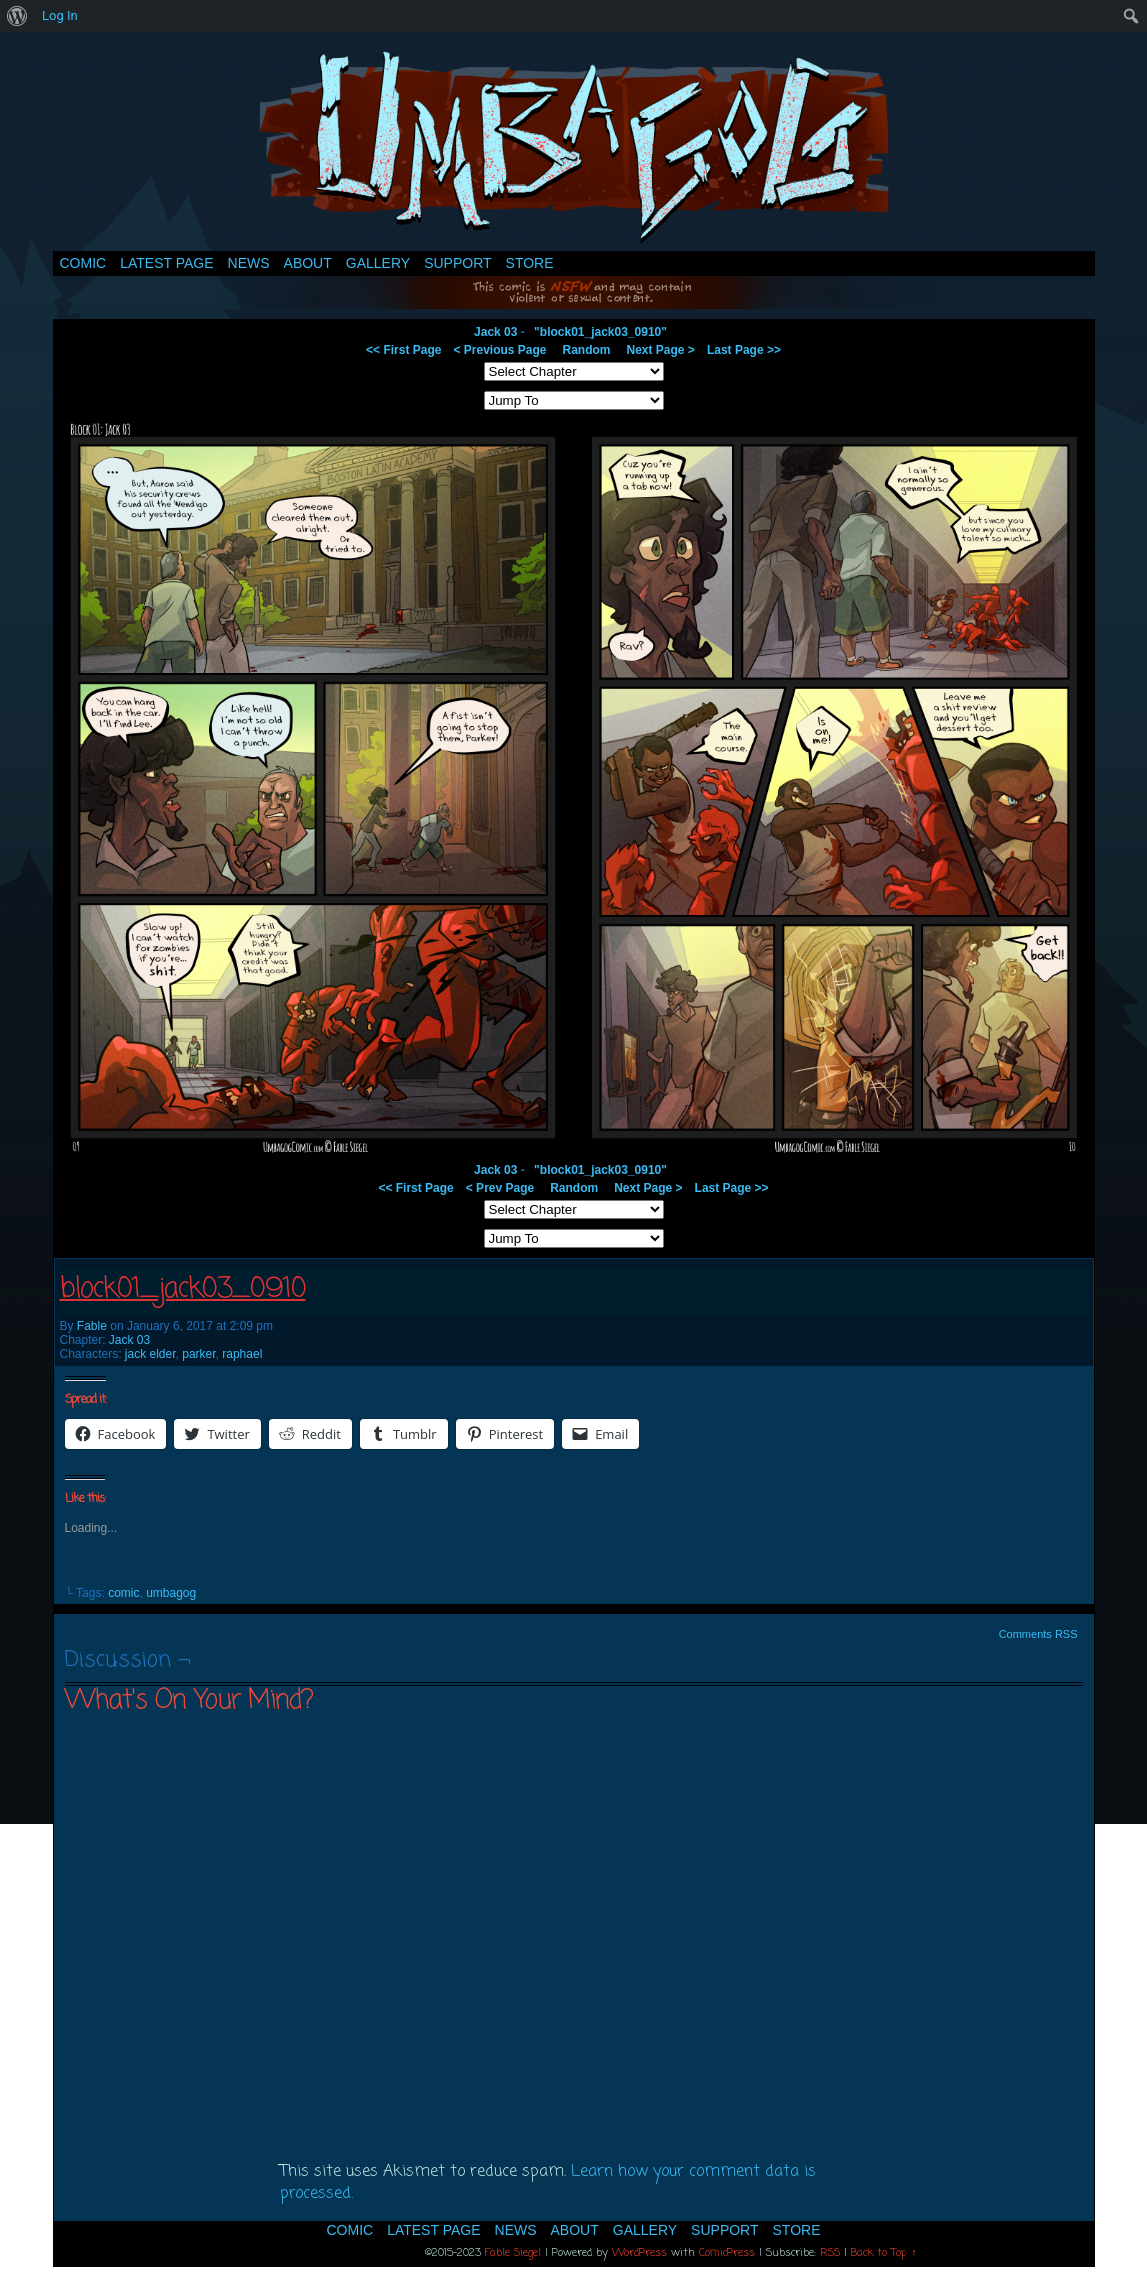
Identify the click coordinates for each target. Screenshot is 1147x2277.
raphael (242, 1354)
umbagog (171, 1593)
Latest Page (166, 263)
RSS (830, 2253)
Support (457, 263)
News (249, 263)
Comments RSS (1038, 1634)
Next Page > (661, 350)
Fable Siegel (513, 2253)
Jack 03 (495, 332)
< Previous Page (499, 350)
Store (530, 263)
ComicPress (727, 2253)
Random (587, 350)
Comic (83, 263)
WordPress (639, 2253)
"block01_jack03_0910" (600, 332)
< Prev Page (500, 1188)
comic (123, 1593)
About (308, 263)
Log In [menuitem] (60, 15)
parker (198, 1354)
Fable (92, 1326)
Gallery (378, 263)
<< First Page (403, 350)
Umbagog (574, 146)
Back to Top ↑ (884, 2253)
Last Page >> (744, 350)
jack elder (150, 1354)
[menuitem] (17, 16)
